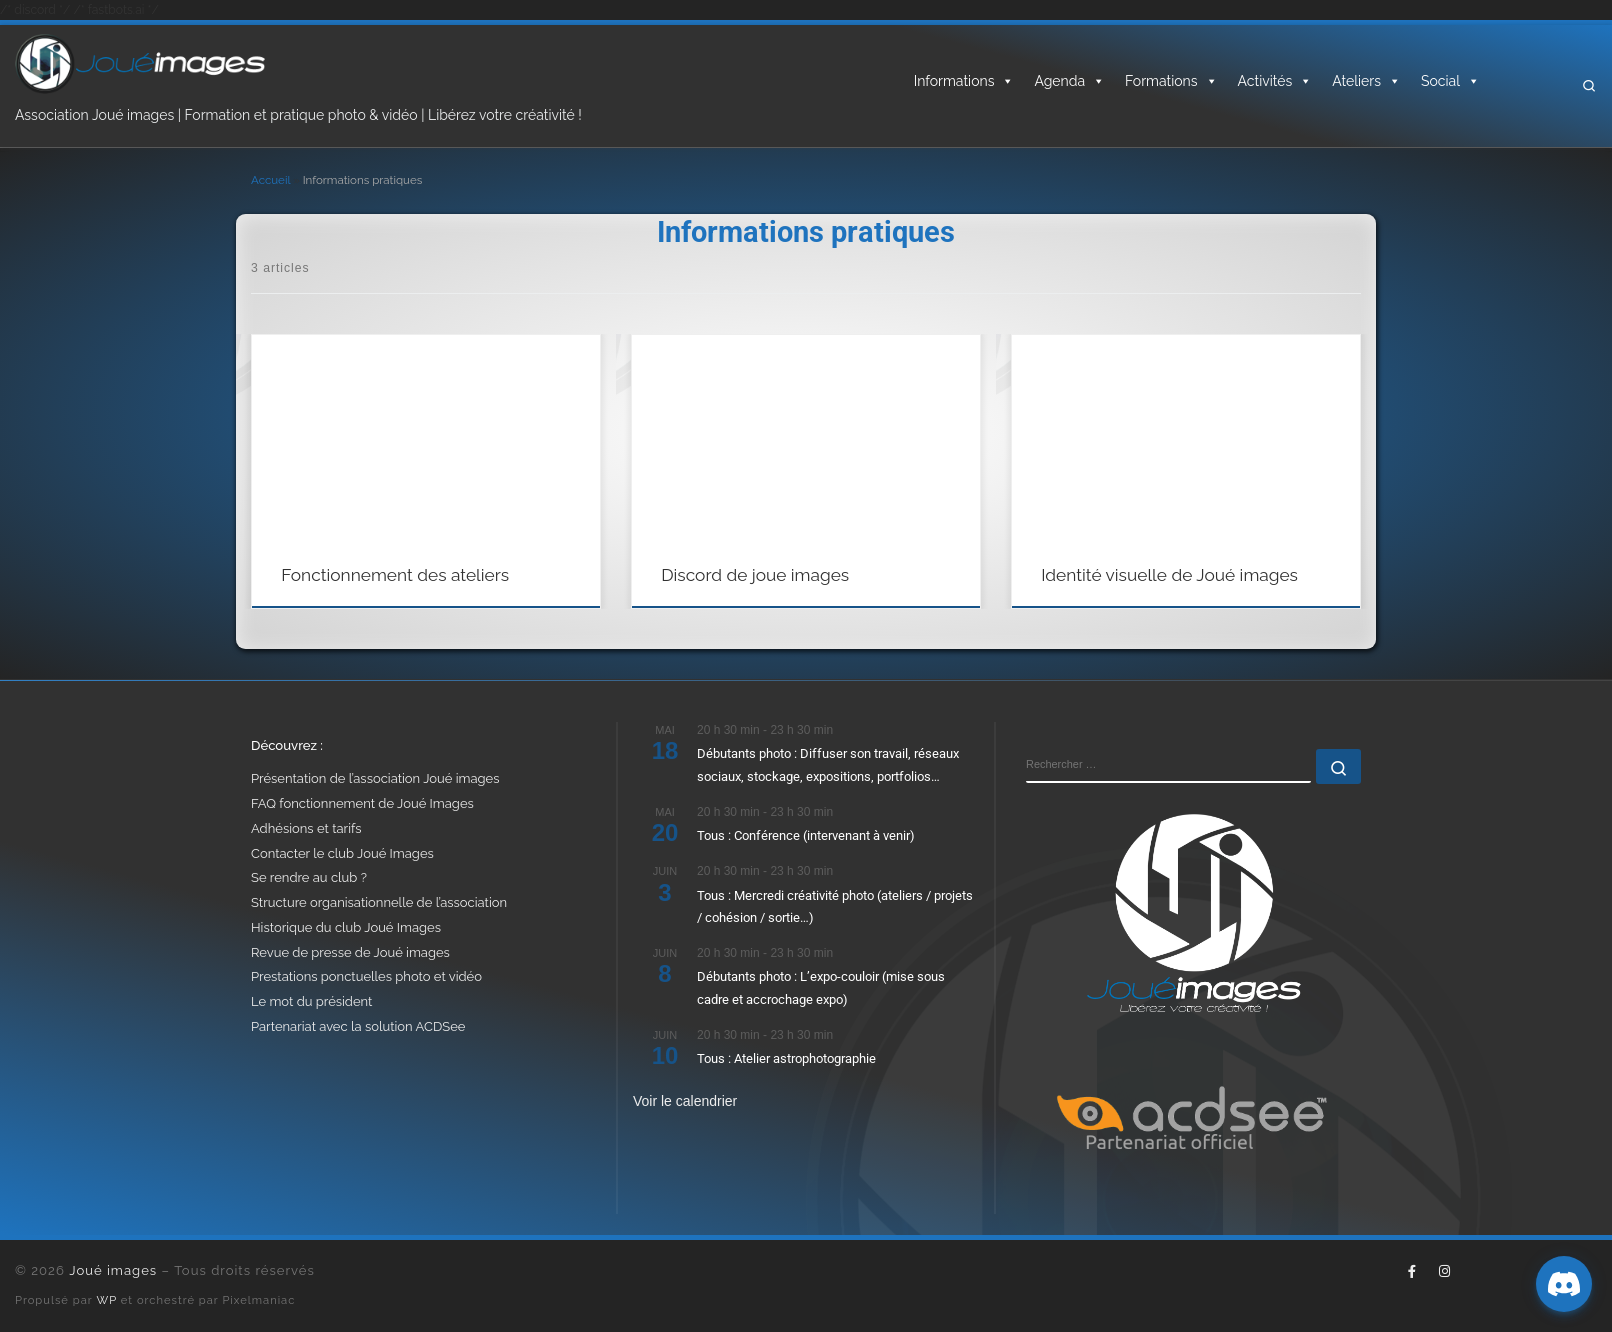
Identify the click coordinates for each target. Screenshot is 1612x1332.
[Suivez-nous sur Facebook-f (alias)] (1412, 1272)
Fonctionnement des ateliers (395, 575)
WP (107, 1300)
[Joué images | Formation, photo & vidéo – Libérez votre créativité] (140, 62)
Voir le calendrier (685, 1101)
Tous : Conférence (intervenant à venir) (806, 835)
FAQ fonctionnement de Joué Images (362, 803)
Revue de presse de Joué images (350, 952)
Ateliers (1366, 81)
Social (1450, 81)
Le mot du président (311, 1001)
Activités (1275, 81)
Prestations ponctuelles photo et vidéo (366, 976)
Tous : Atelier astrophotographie (786, 1058)
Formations (1171, 81)
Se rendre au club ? (309, 877)
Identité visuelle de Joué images (1169, 575)
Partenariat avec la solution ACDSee (358, 1026)
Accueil (270, 180)
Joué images (113, 1270)
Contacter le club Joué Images (342, 853)
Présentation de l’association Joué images (375, 778)
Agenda (1069, 81)
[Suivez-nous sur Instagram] (1444, 1272)
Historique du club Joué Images (346, 927)
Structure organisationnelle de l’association (379, 902)
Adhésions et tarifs (306, 828)
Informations (964, 81)
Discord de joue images (755, 575)
